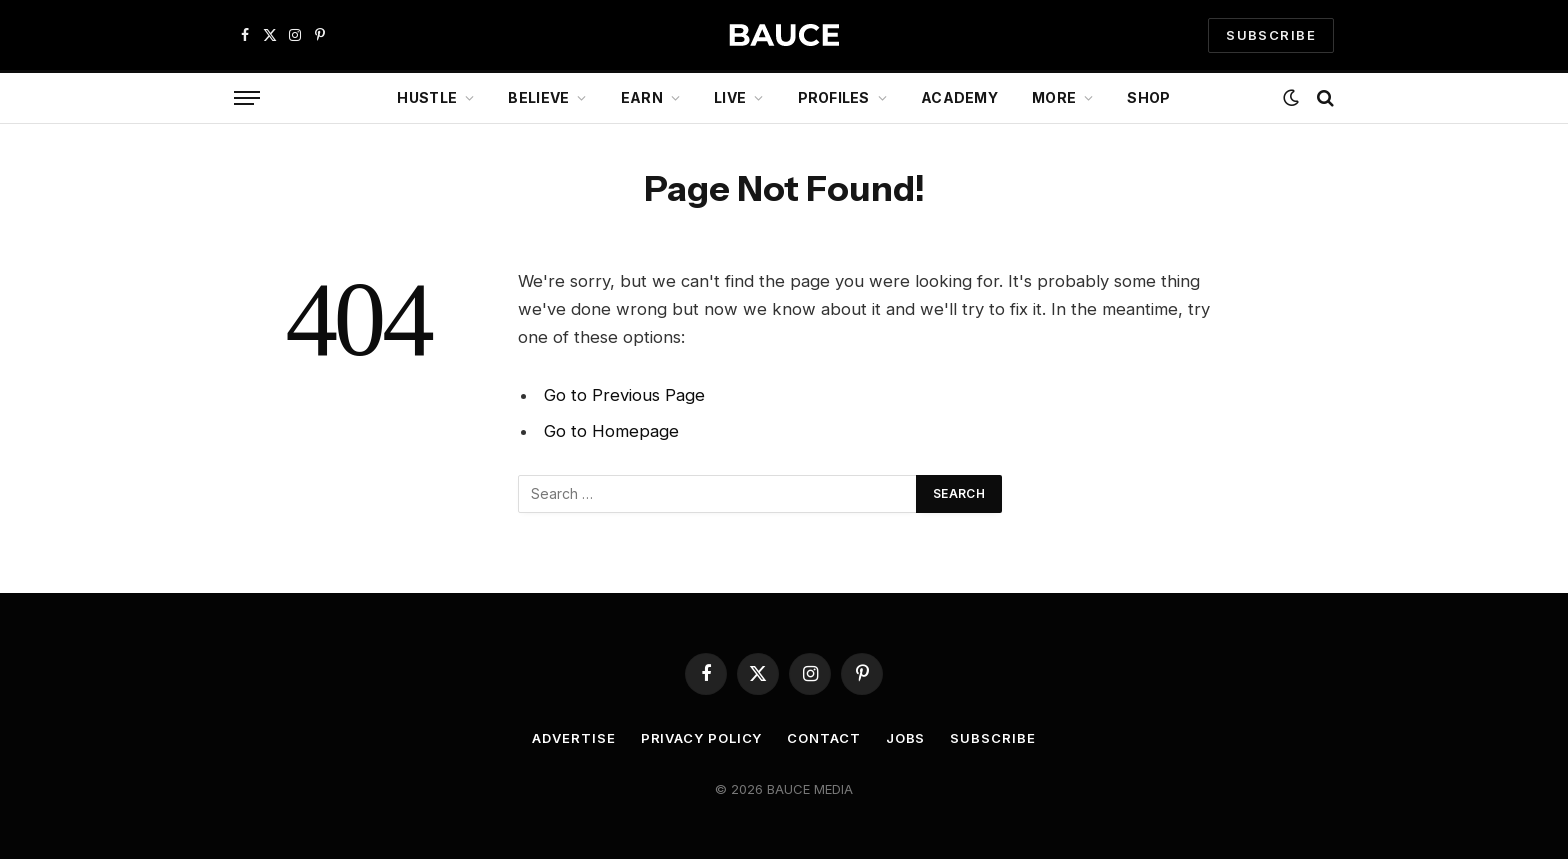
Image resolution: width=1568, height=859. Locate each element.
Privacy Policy (702, 738)
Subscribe (992, 738)
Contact (823, 738)
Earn (642, 97)
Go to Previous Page (624, 395)
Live (730, 97)
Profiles (834, 97)
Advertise (573, 738)
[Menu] (247, 98)
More (1054, 97)
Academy (959, 97)
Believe (538, 97)
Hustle (427, 97)
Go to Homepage (611, 431)
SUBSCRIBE (1271, 35)
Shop (1148, 97)
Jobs (906, 738)
